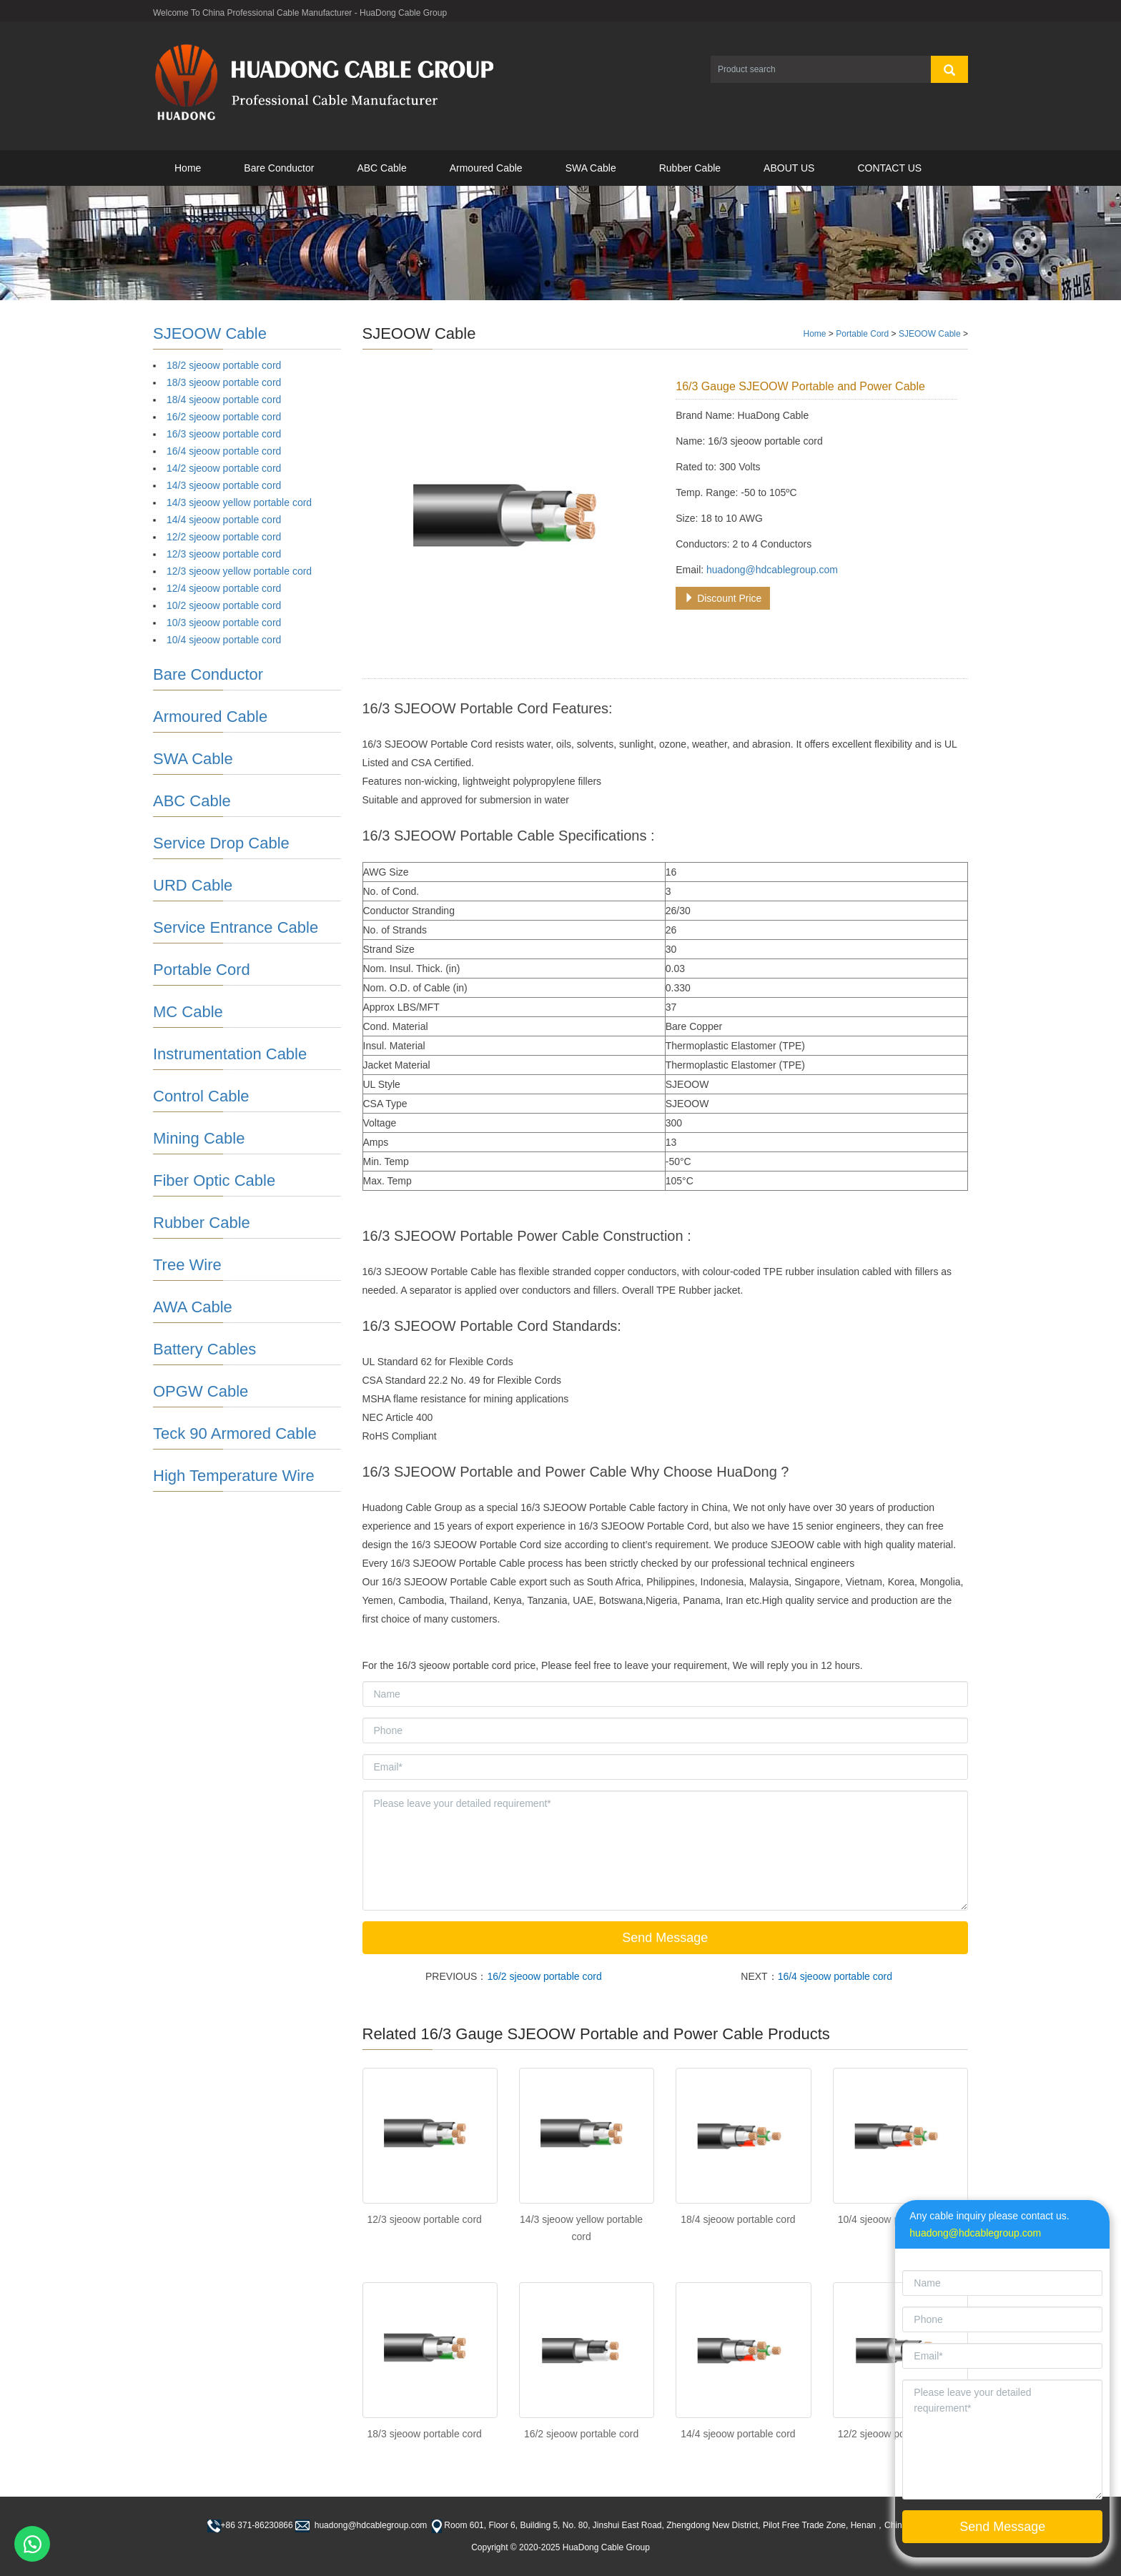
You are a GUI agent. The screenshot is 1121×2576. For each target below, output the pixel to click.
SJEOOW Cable (930, 334)
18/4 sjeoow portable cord (738, 2219)
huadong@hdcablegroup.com (772, 569)
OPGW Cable (200, 1391)
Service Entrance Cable (235, 927)
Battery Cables (204, 1349)
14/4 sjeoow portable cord (738, 2433)
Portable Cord (862, 334)
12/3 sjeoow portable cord (424, 2219)
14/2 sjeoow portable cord (224, 468)
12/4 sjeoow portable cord (224, 588)
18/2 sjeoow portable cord (224, 365)
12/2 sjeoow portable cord (224, 537)
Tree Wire (187, 1265)
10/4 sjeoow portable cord (224, 639)
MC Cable (188, 1012)
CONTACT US (889, 168)
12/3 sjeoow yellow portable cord (239, 571)
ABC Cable (381, 168)
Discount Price (722, 598)
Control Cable (201, 1096)
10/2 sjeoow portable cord (224, 605)
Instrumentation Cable (230, 1054)
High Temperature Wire (234, 1476)
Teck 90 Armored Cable (235, 1433)
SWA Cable (591, 168)
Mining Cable (199, 1138)
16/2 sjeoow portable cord (544, 1976)
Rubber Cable (690, 168)
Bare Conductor (279, 168)
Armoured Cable (486, 168)
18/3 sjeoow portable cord (424, 2433)
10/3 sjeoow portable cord (224, 622)
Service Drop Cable (221, 843)
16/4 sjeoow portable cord (835, 1976)
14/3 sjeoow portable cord (224, 485)
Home (187, 168)
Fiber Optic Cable (214, 1180)
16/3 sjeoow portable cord (224, 434)
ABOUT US (789, 168)
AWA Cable (192, 1307)
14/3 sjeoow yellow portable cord (239, 502)
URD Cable (192, 885)
